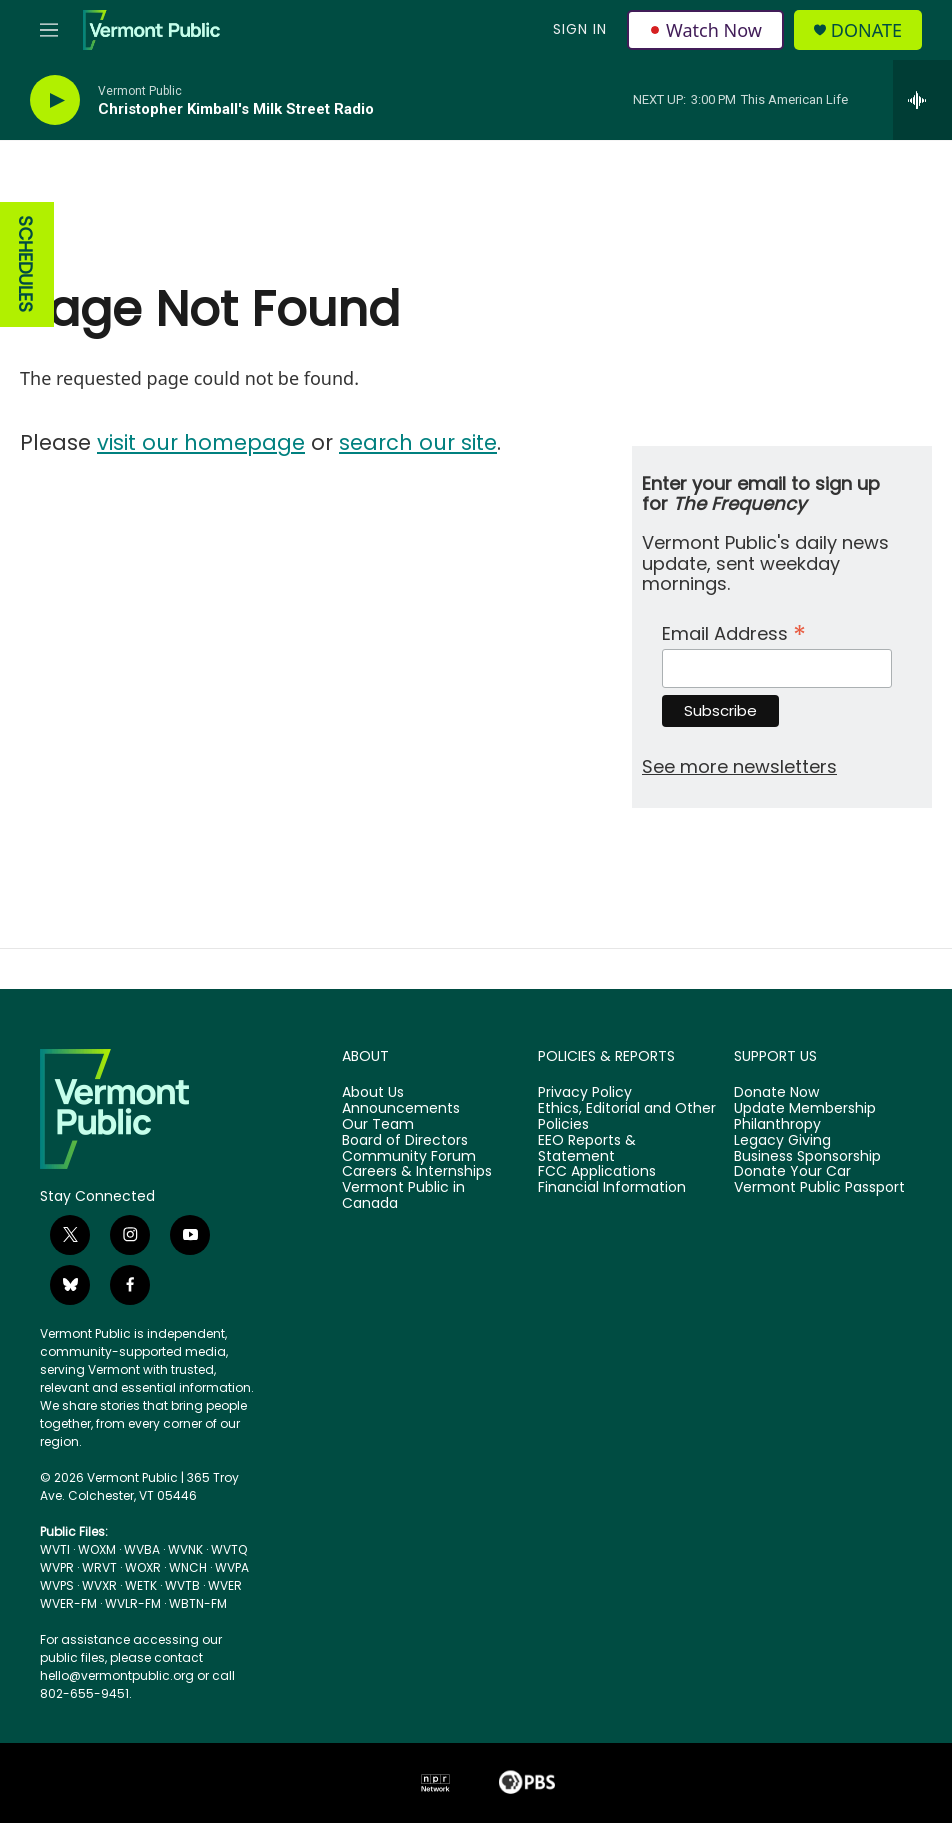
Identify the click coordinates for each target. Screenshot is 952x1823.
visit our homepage (201, 442)
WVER (225, 1585)
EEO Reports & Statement (587, 1149)
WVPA (232, 1567)
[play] (55, 100)
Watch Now (705, 30)
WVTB (182, 1585)
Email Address (734, 631)
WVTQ (229, 1549)
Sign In (580, 29)
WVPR (57, 1567)
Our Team (378, 1125)
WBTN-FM (198, 1603)
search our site (418, 442)
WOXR (143, 1567)
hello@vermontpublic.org (117, 1675)
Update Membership (805, 1109)
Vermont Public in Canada (403, 1196)
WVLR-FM (133, 1603)
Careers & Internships (417, 1172)
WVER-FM (68, 1603)
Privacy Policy (585, 1093)
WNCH (188, 1567)
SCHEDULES (25, 264)
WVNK (185, 1549)
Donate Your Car (792, 1172)
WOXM (97, 1549)
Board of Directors (405, 1141)
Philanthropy (777, 1125)
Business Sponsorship (807, 1157)
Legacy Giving (782, 1141)
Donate (866, 30)
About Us (373, 1093)
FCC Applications (597, 1172)
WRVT (99, 1567)
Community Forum (409, 1157)
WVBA (142, 1549)
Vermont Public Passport (819, 1188)
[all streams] (922, 100)
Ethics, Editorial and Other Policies (627, 1117)
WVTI (55, 1549)
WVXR (99, 1585)
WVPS (57, 1585)
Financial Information (612, 1188)
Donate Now (776, 1093)
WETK (141, 1585)
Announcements (401, 1109)
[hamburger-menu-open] (49, 30)
